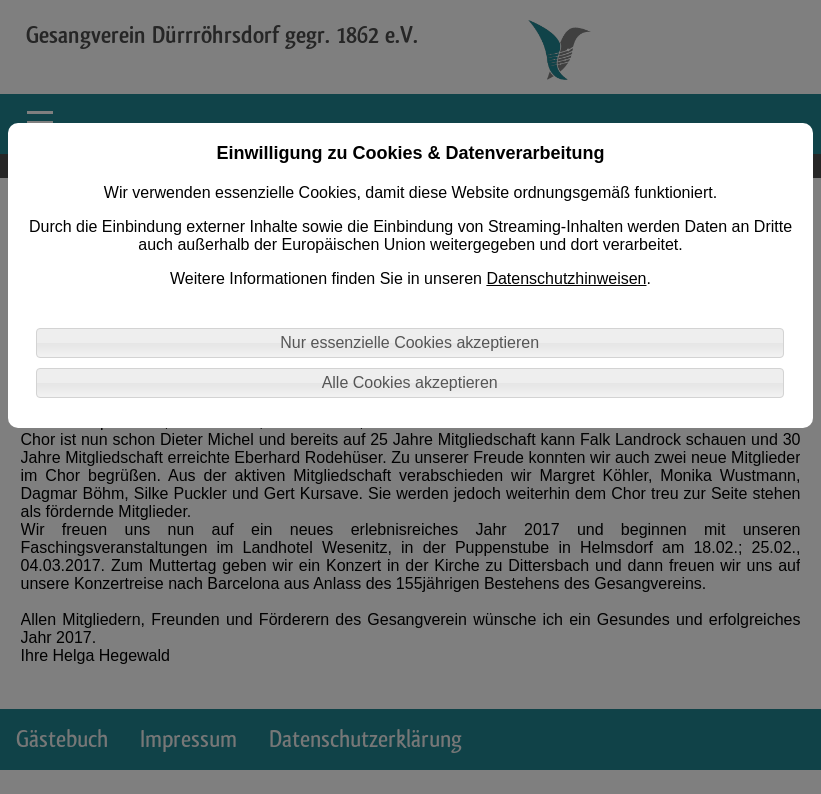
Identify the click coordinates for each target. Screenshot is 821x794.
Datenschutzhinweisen (566, 278)
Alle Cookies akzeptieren (410, 382)
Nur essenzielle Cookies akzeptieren (409, 342)
